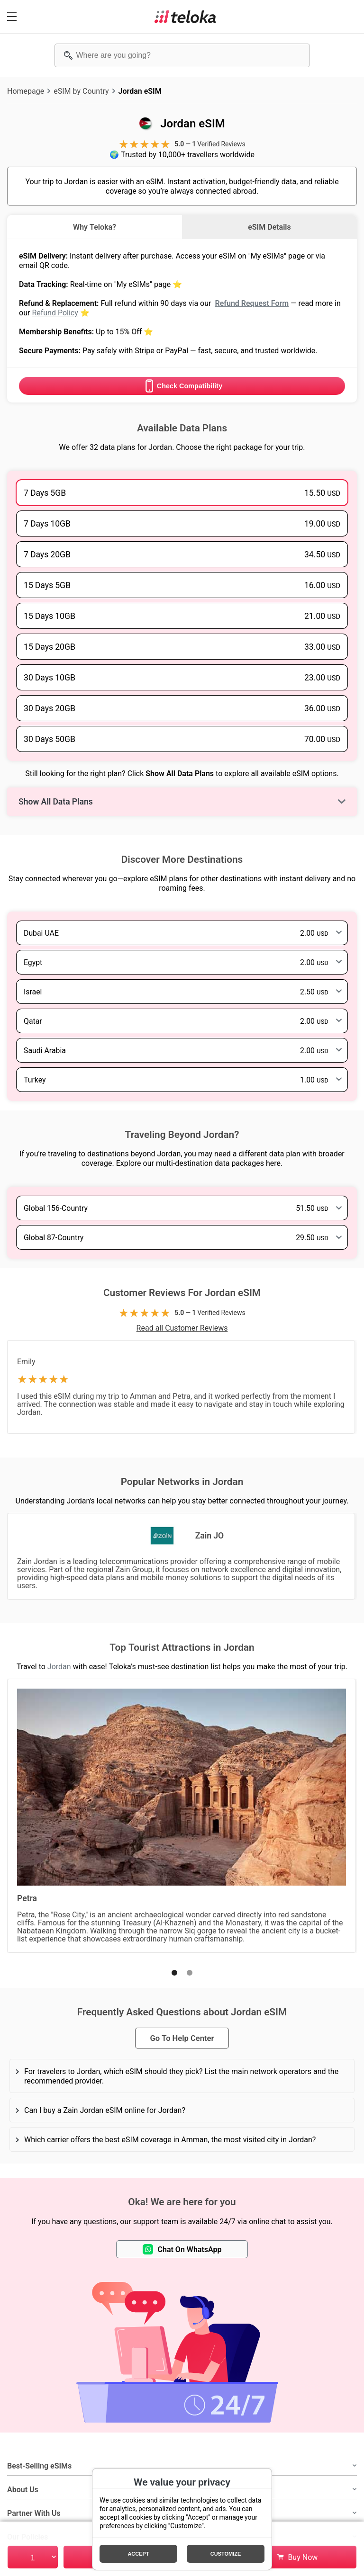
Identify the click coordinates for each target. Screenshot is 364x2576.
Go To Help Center (182, 2038)
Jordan (59, 1666)
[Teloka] (185, 16)
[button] (174, 1972)
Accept (138, 2554)
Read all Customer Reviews (182, 1328)
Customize (225, 2554)
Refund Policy (55, 312)
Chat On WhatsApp (182, 2249)
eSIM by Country (81, 91)
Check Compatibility (182, 386)
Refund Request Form (252, 303)
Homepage (25, 91)
